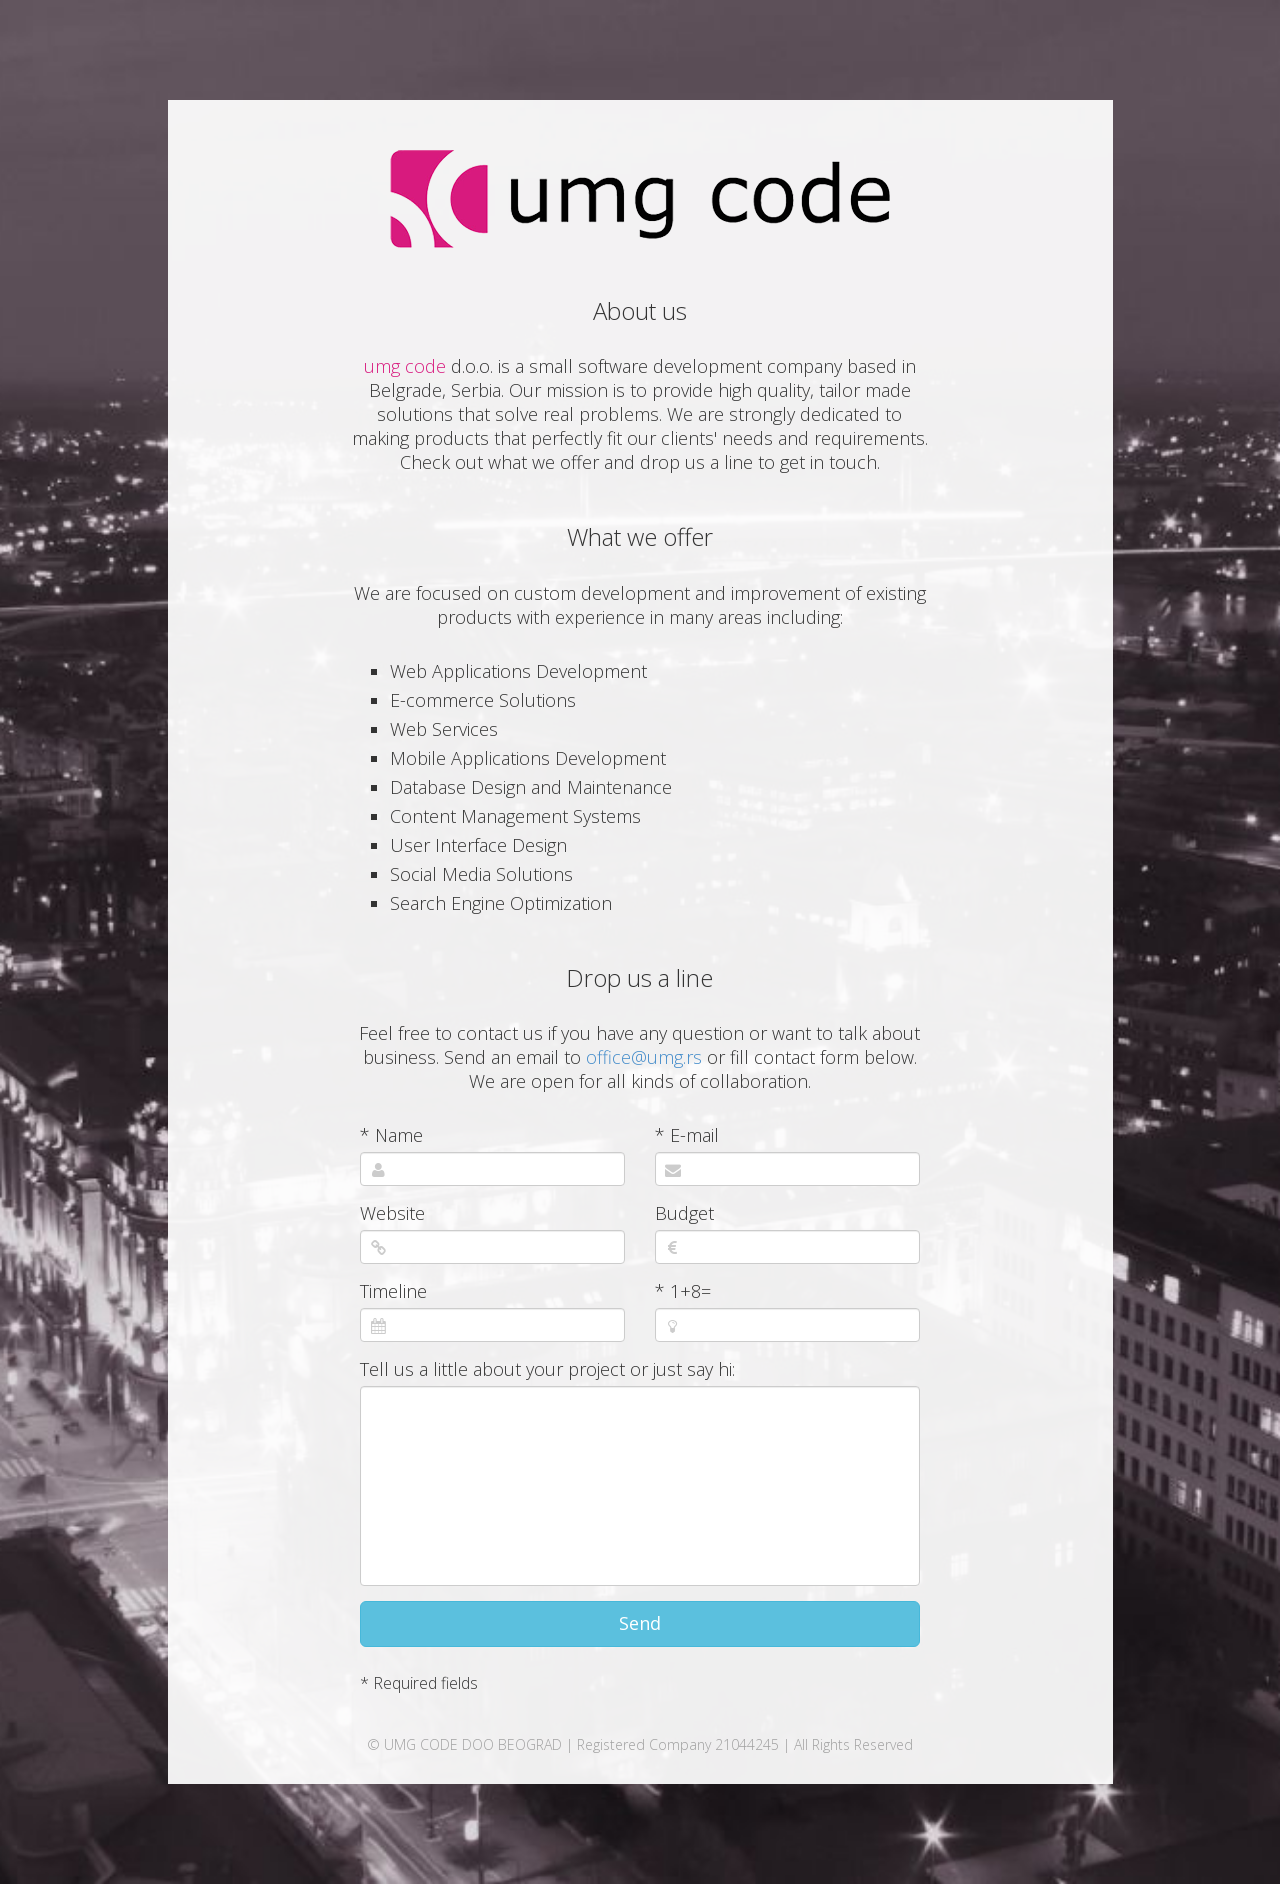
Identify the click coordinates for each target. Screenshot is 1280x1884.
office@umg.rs (644, 1057)
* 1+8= (683, 1291)
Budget (684, 1213)
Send (640, 1623)
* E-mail (687, 1135)
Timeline (393, 1291)
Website (392, 1213)
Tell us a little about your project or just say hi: (547, 1369)
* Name (391, 1135)
